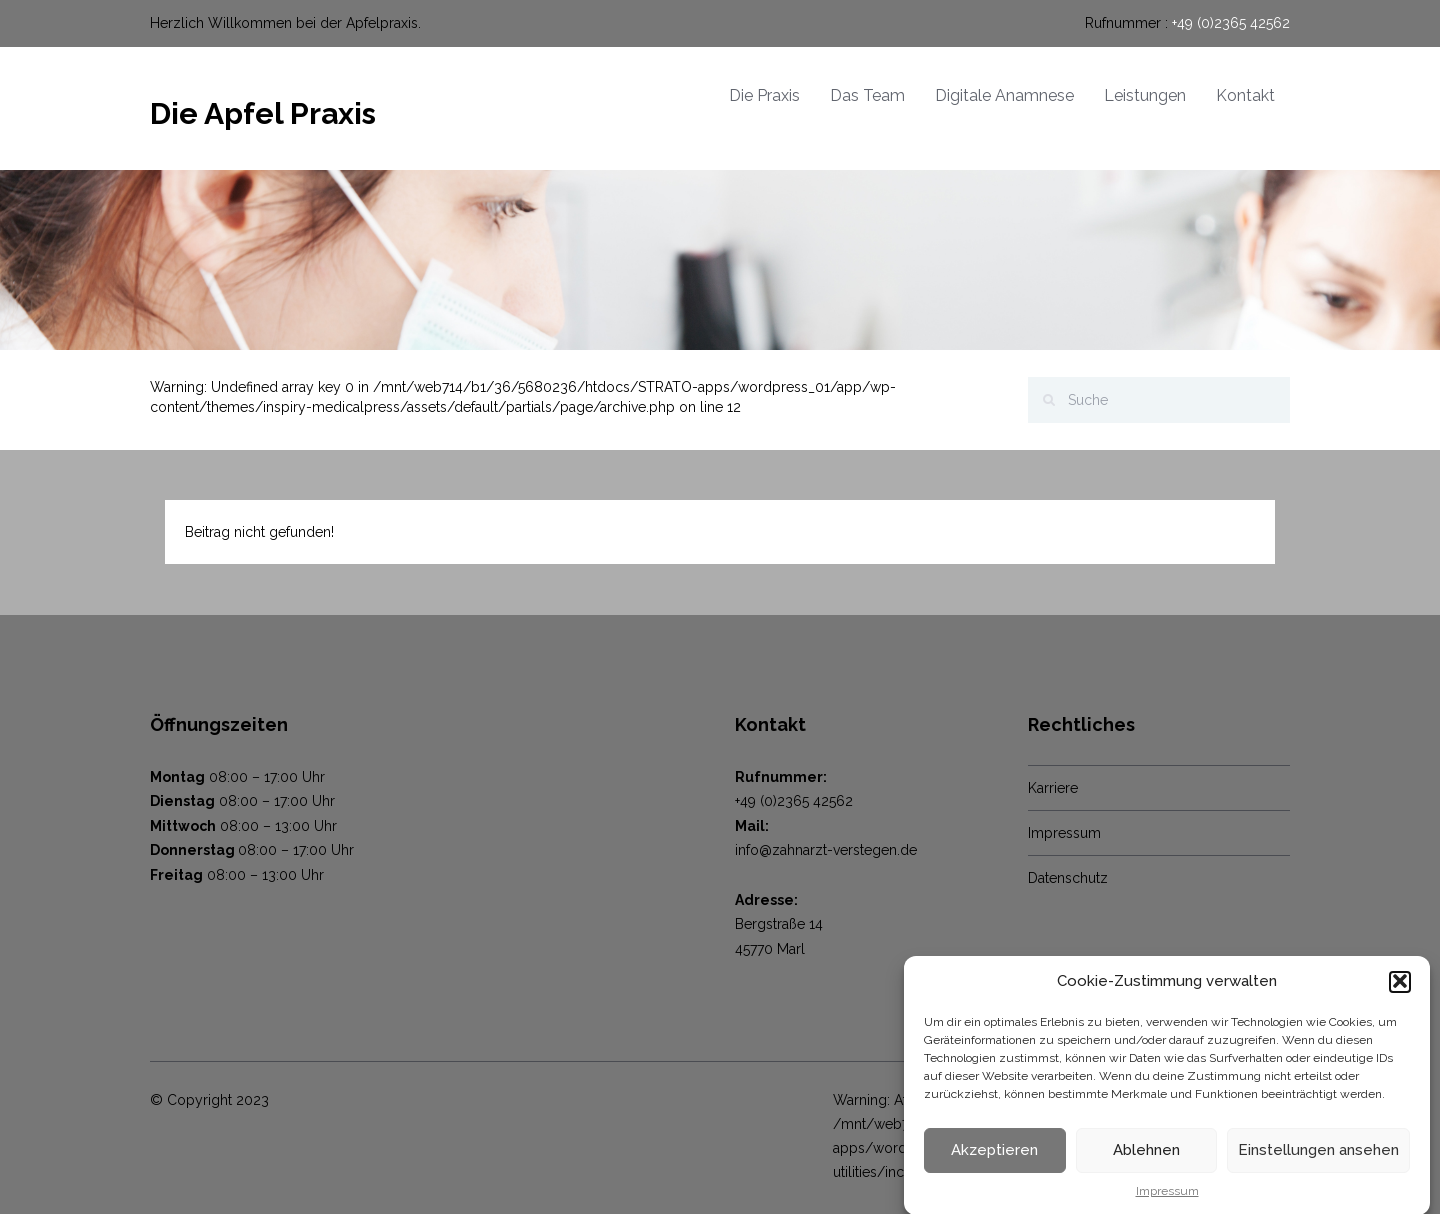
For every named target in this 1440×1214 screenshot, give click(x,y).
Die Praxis (764, 95)
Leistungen (1145, 95)
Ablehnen (1146, 1156)
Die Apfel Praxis (263, 113)
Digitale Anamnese (1004, 95)
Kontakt (1245, 95)
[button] (1400, 987)
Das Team (867, 95)
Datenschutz (1068, 878)
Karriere (1053, 788)
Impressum (1167, 1196)
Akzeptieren (994, 1156)
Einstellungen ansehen (1318, 1156)
